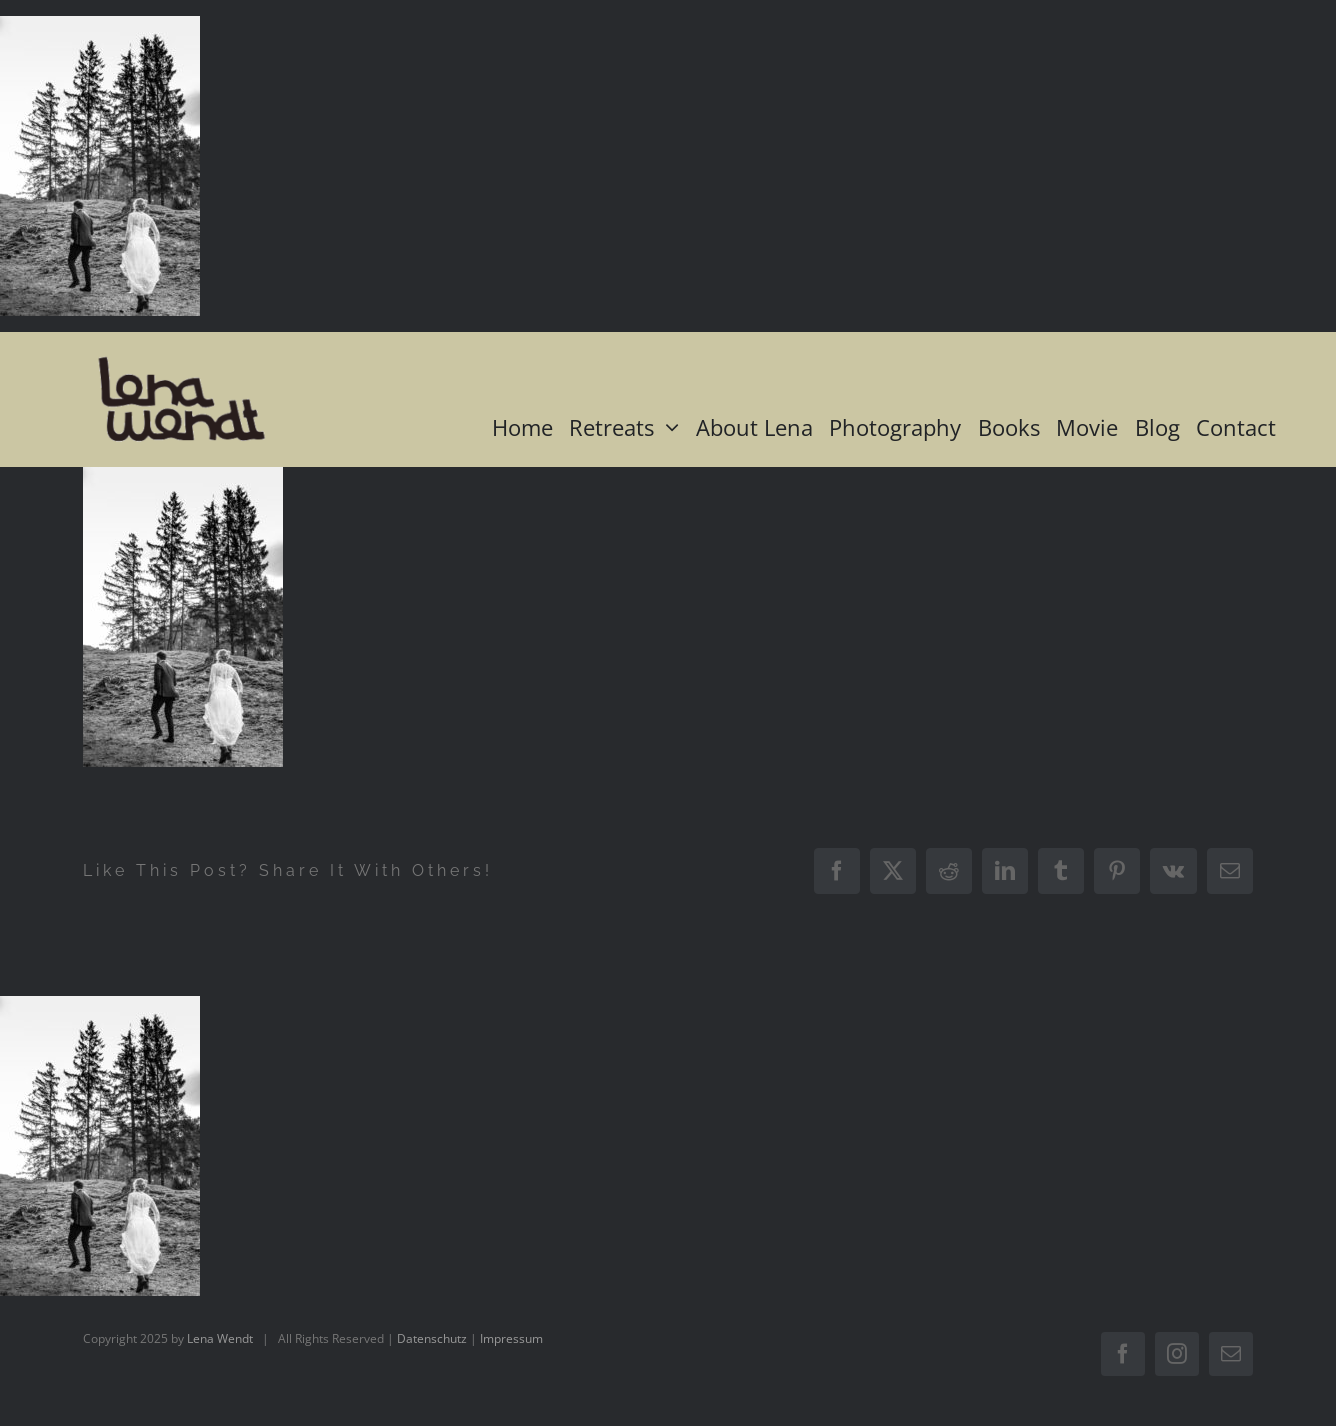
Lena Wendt (220, 1338)
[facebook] (1123, 1354)
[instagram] (1177, 1354)
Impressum (511, 1338)
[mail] (1231, 1354)
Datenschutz (432, 1338)
